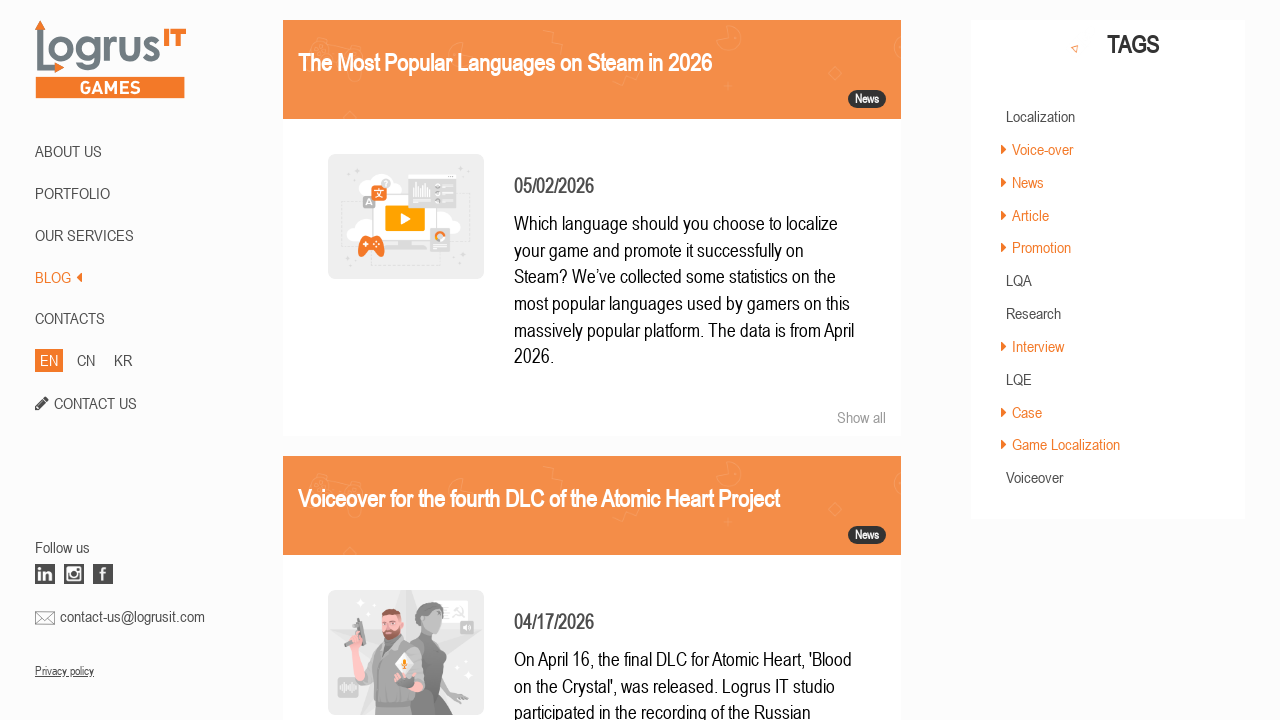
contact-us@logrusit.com (132, 616)
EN (49, 360)
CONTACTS (70, 318)
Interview (1038, 346)
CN (86, 360)
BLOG (58, 277)
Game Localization (1066, 444)
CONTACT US (95, 403)
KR (123, 360)
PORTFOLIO (72, 193)
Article (1030, 215)
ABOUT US (68, 151)
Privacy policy (64, 671)
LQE (1019, 379)
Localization (1040, 116)
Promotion (1041, 247)
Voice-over (1042, 149)
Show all (861, 417)
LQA (1019, 280)
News (1028, 182)
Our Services (84, 235)
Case (1027, 412)
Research (1033, 313)
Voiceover (1034, 477)
